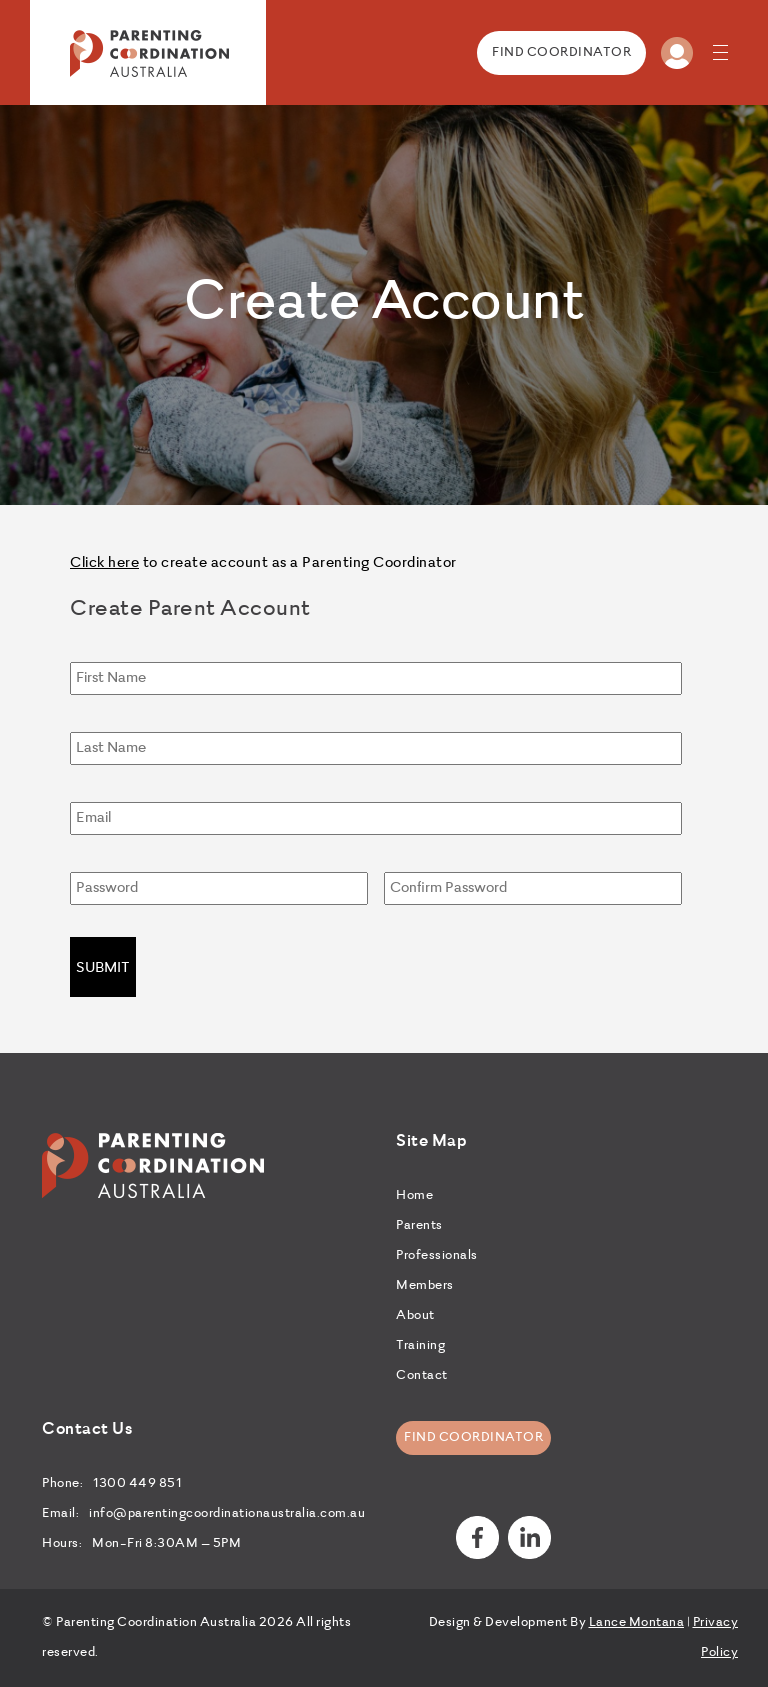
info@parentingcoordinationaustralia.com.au (227, 1514)
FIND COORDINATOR (561, 53)
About (415, 1316)
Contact (422, 1376)
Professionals (437, 1256)
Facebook (477, 1537)
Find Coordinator (473, 1438)
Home (414, 1196)
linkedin (529, 1537)
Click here (104, 563)
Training (420, 1346)
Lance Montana (637, 1623)
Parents (419, 1226)
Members (425, 1286)
